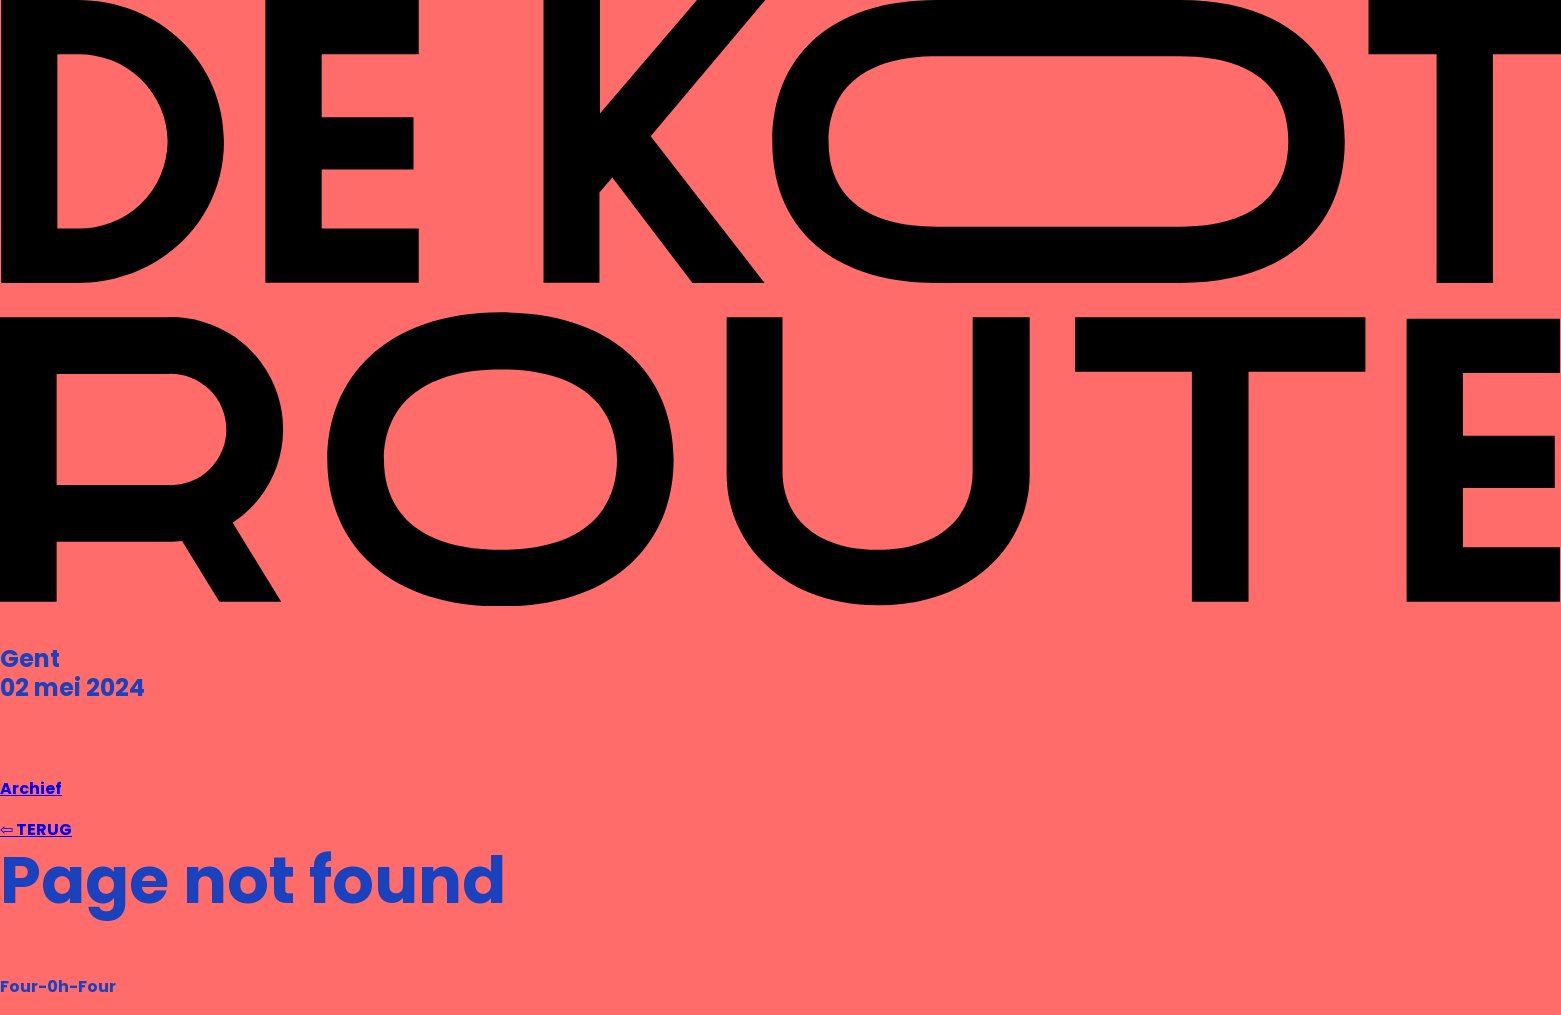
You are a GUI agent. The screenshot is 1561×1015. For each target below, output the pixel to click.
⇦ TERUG (36, 829)
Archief (31, 788)
